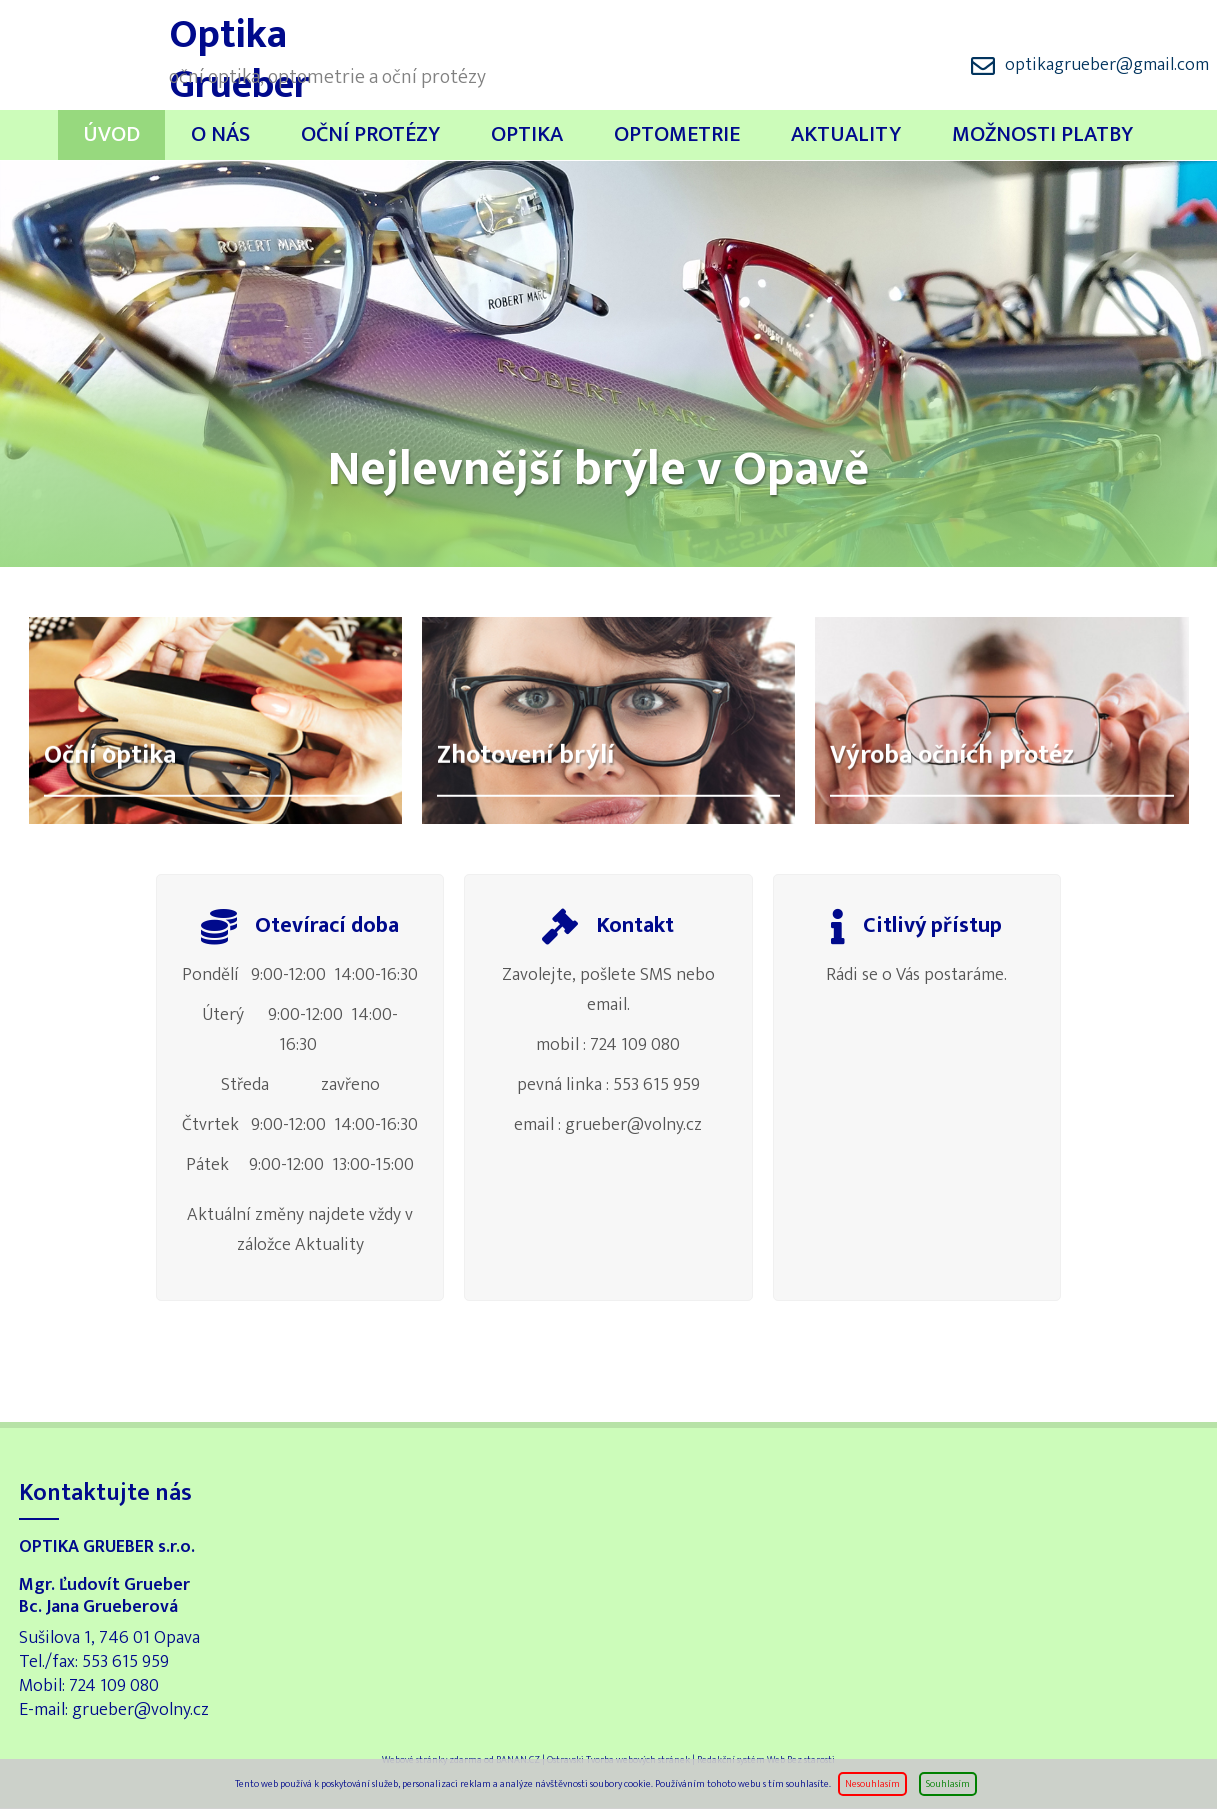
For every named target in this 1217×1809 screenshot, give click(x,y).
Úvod (111, 134)
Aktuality (846, 134)
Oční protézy (370, 134)
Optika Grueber (89, 50)
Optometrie (677, 134)
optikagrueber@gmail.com (1107, 65)
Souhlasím (948, 1784)
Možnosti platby (1042, 134)
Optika (527, 134)
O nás (220, 134)
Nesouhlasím (872, 1784)
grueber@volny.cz (140, 1710)
